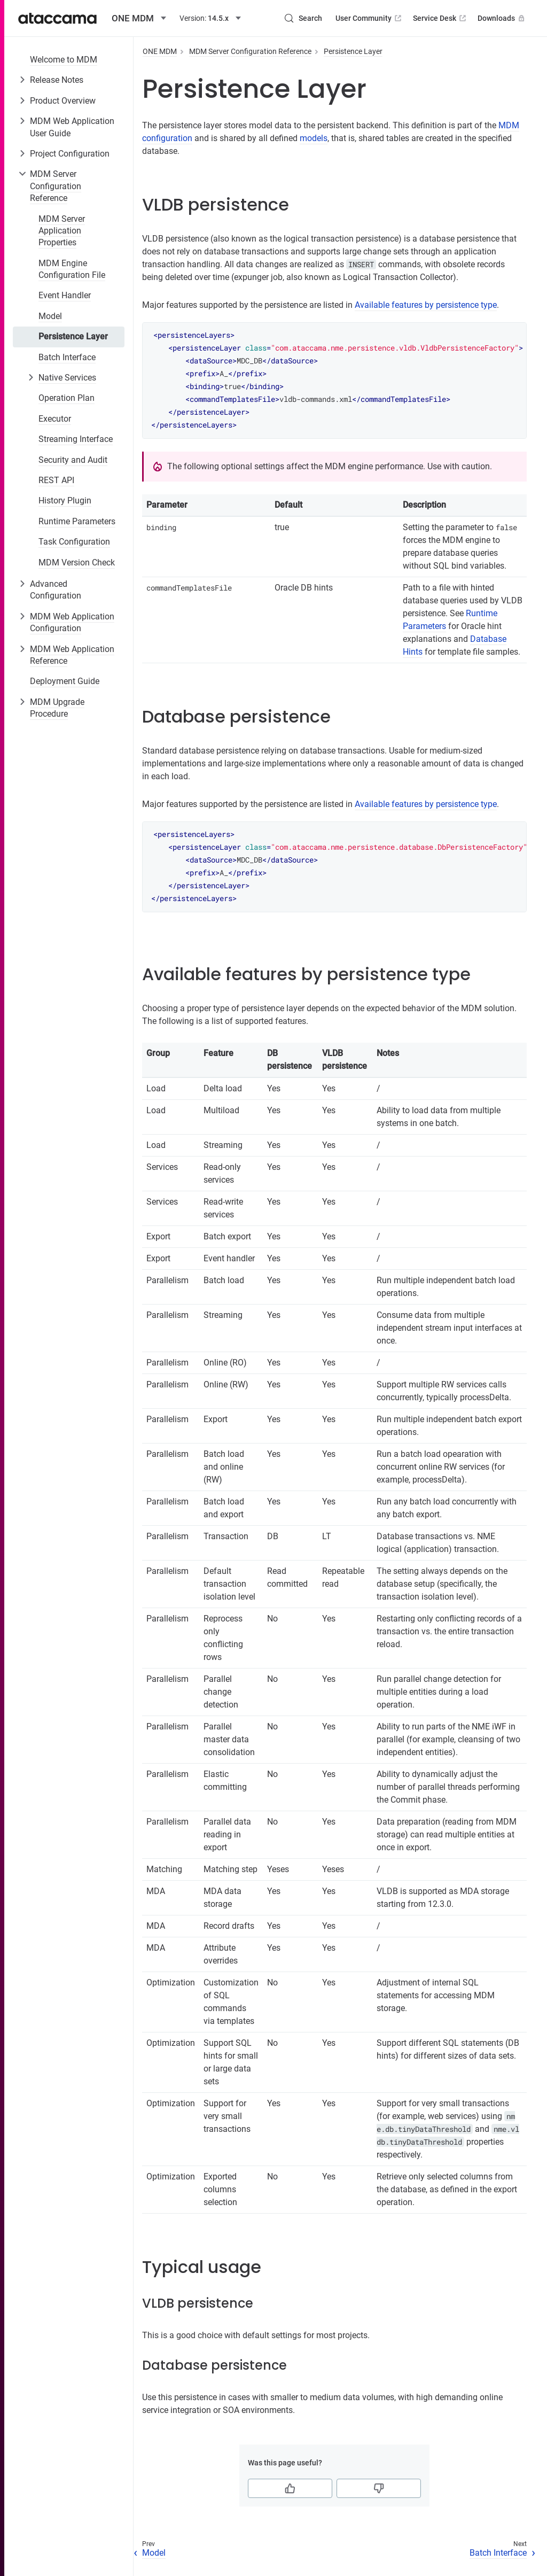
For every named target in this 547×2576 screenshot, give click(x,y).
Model (50, 316)
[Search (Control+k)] (303, 18)
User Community (369, 18)
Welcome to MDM (63, 60)
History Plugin (64, 500)
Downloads (502, 18)
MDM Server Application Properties (61, 231)
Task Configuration (74, 542)
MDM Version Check (76, 562)
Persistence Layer (73, 336)
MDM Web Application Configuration (72, 622)
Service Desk (440, 18)
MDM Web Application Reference (72, 655)
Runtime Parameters (76, 521)
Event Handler (64, 295)
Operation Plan (66, 398)
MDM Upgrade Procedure (57, 708)
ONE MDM (160, 51)
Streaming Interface (75, 439)
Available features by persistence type (426, 305)
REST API (56, 480)
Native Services (67, 378)
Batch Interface (67, 357)
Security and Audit (72, 460)
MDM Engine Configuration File (71, 269)
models (313, 138)
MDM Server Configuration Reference (55, 186)
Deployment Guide (64, 681)
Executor (54, 419)
